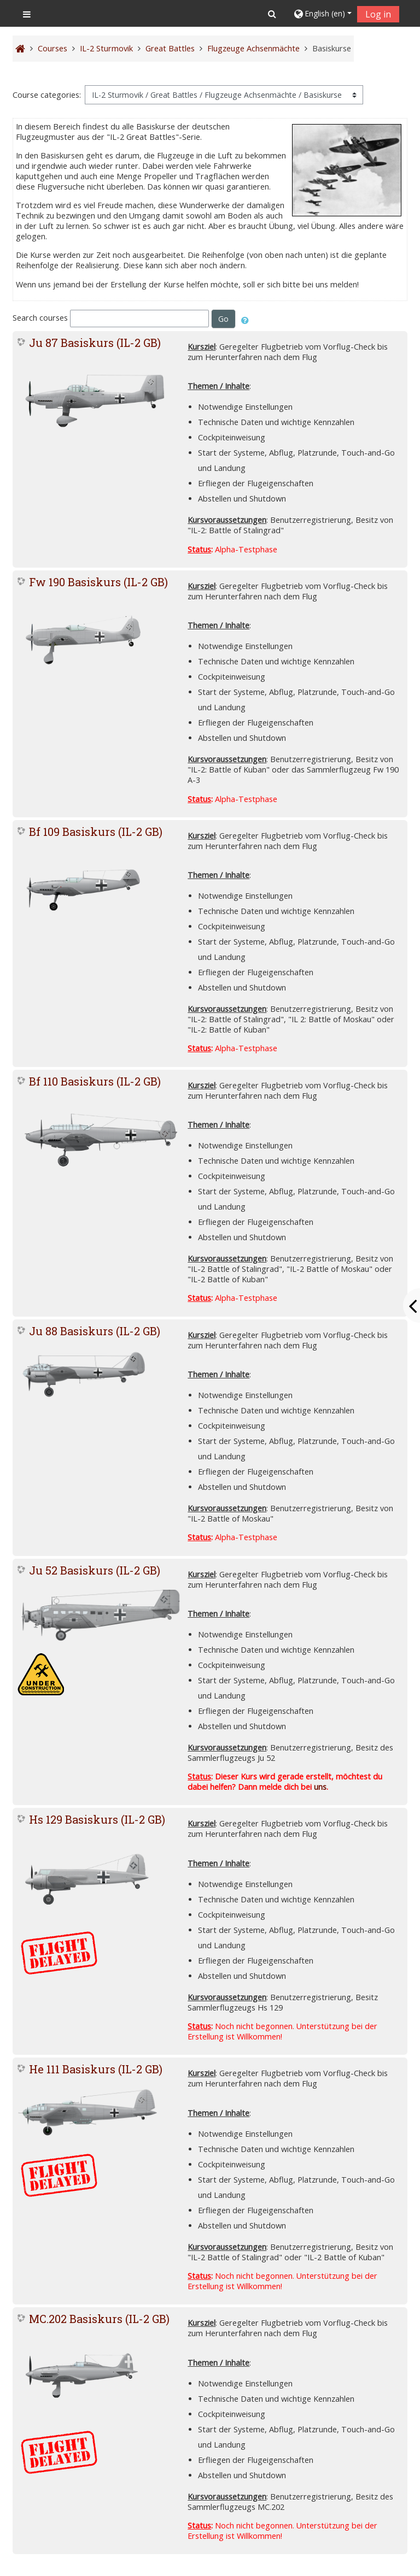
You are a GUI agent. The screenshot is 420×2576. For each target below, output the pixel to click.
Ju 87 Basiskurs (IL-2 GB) (95, 342)
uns (320, 1787)
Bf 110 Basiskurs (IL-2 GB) (95, 1081)
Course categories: (47, 95)
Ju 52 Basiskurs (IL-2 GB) (94, 1570)
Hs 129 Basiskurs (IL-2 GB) (97, 1819)
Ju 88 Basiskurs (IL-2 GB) (94, 1330)
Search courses (40, 318)
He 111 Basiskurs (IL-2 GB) (95, 2069)
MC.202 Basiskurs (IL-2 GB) (99, 2318)
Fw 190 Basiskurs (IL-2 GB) (98, 581)
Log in (378, 14)
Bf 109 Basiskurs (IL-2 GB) (95, 831)
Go (223, 319)
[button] (272, 13)
